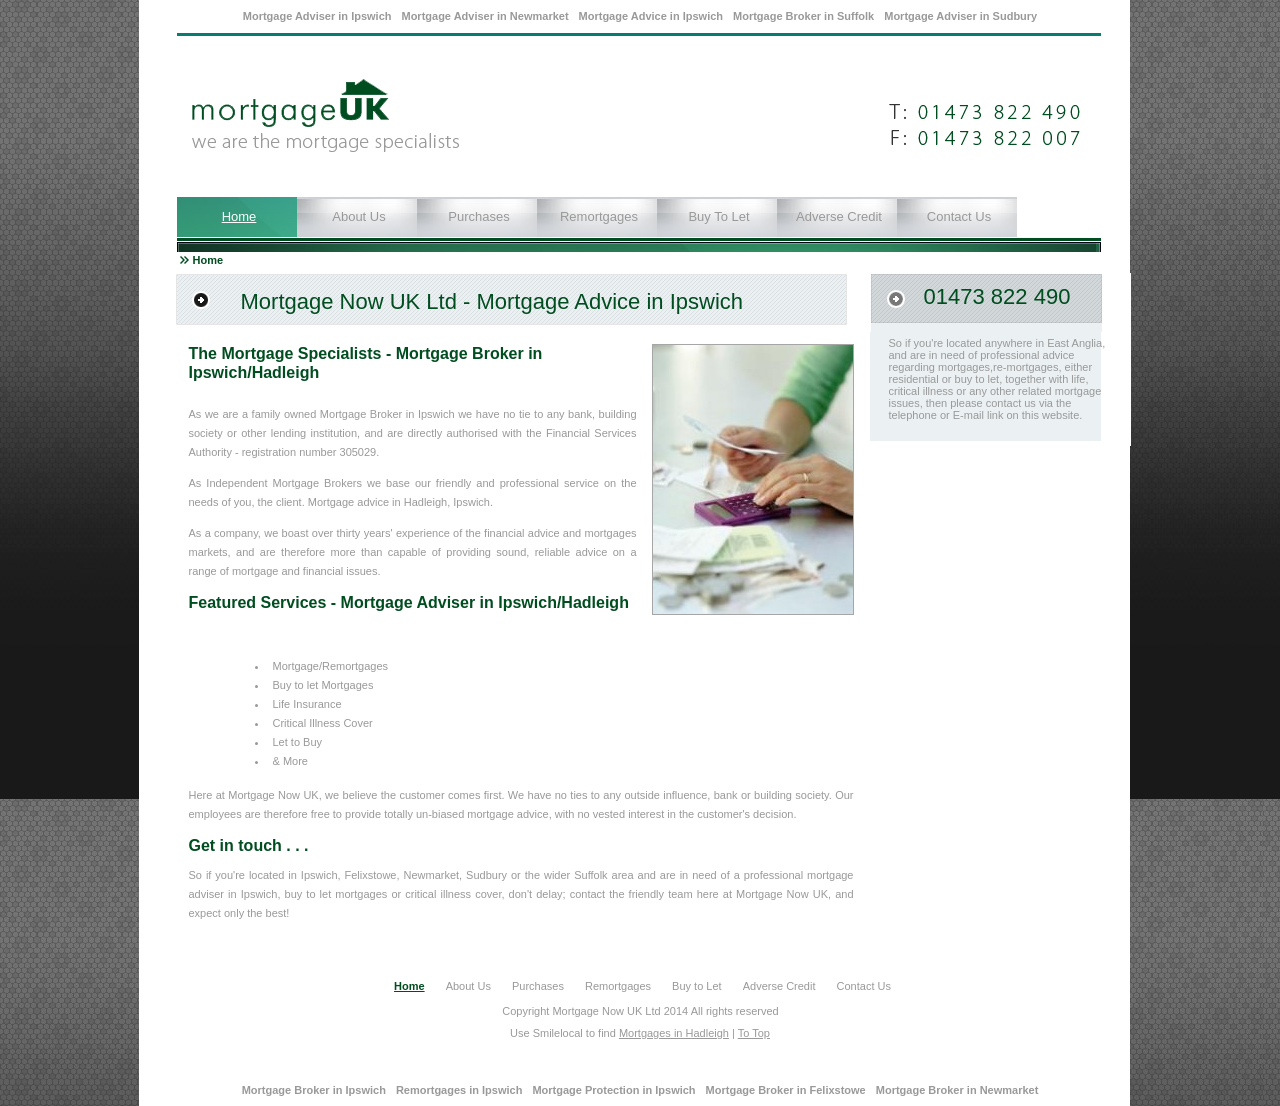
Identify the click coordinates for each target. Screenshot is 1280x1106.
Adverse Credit (839, 216)
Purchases (478, 216)
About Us (358, 216)
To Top (754, 1033)
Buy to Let (718, 216)
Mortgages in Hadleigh (674, 1033)
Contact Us (959, 216)
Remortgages (599, 216)
